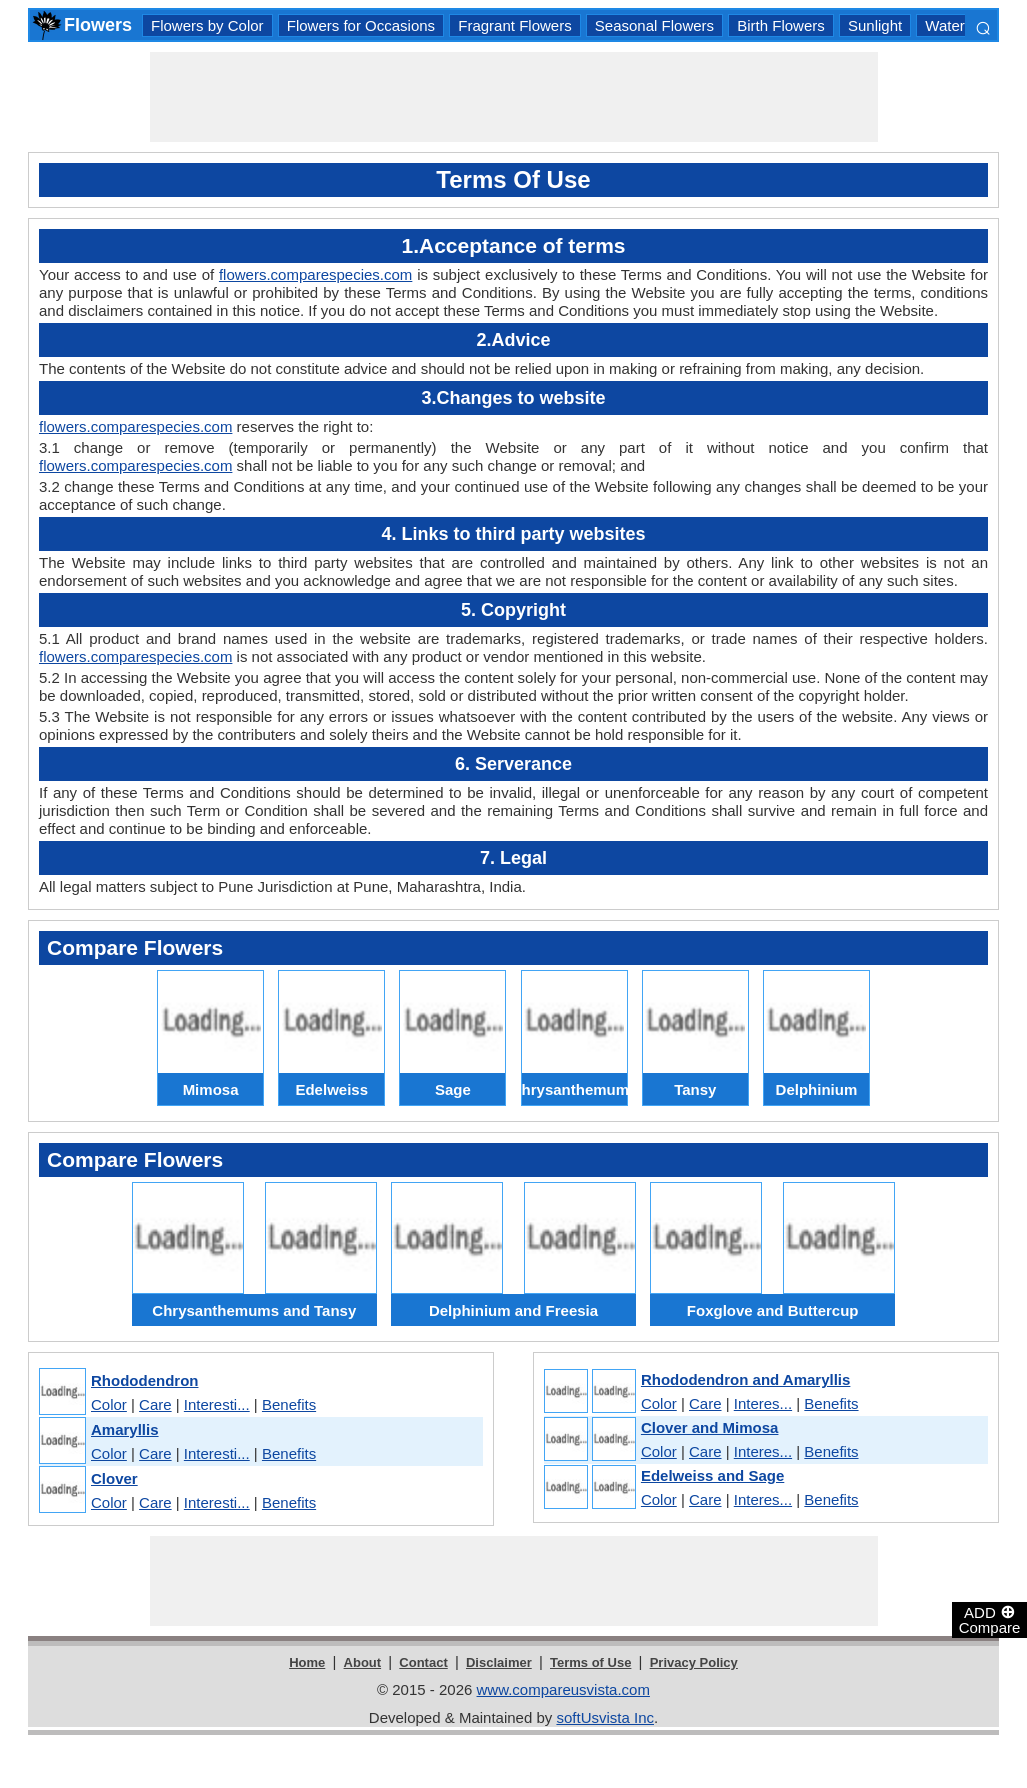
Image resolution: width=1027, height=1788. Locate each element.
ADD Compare (990, 1619)
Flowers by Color (207, 25)
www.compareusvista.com (563, 1689)
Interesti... (217, 1404)
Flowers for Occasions (361, 25)
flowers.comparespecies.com (315, 274)
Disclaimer (499, 1662)
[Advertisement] (514, 97)
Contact (423, 1662)
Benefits (289, 1404)
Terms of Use (590, 1662)
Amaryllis (125, 1429)
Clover (114, 1478)
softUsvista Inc (605, 1717)
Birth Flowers (781, 25)
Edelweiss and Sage (712, 1475)
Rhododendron (144, 1380)
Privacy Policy (694, 1662)
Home (307, 1662)
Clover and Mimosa (710, 1427)
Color (109, 1404)
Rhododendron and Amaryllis (745, 1379)
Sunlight (875, 25)
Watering (954, 25)
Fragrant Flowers (514, 25)
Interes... (763, 1403)
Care (155, 1404)
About (363, 1662)
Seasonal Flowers (654, 25)
